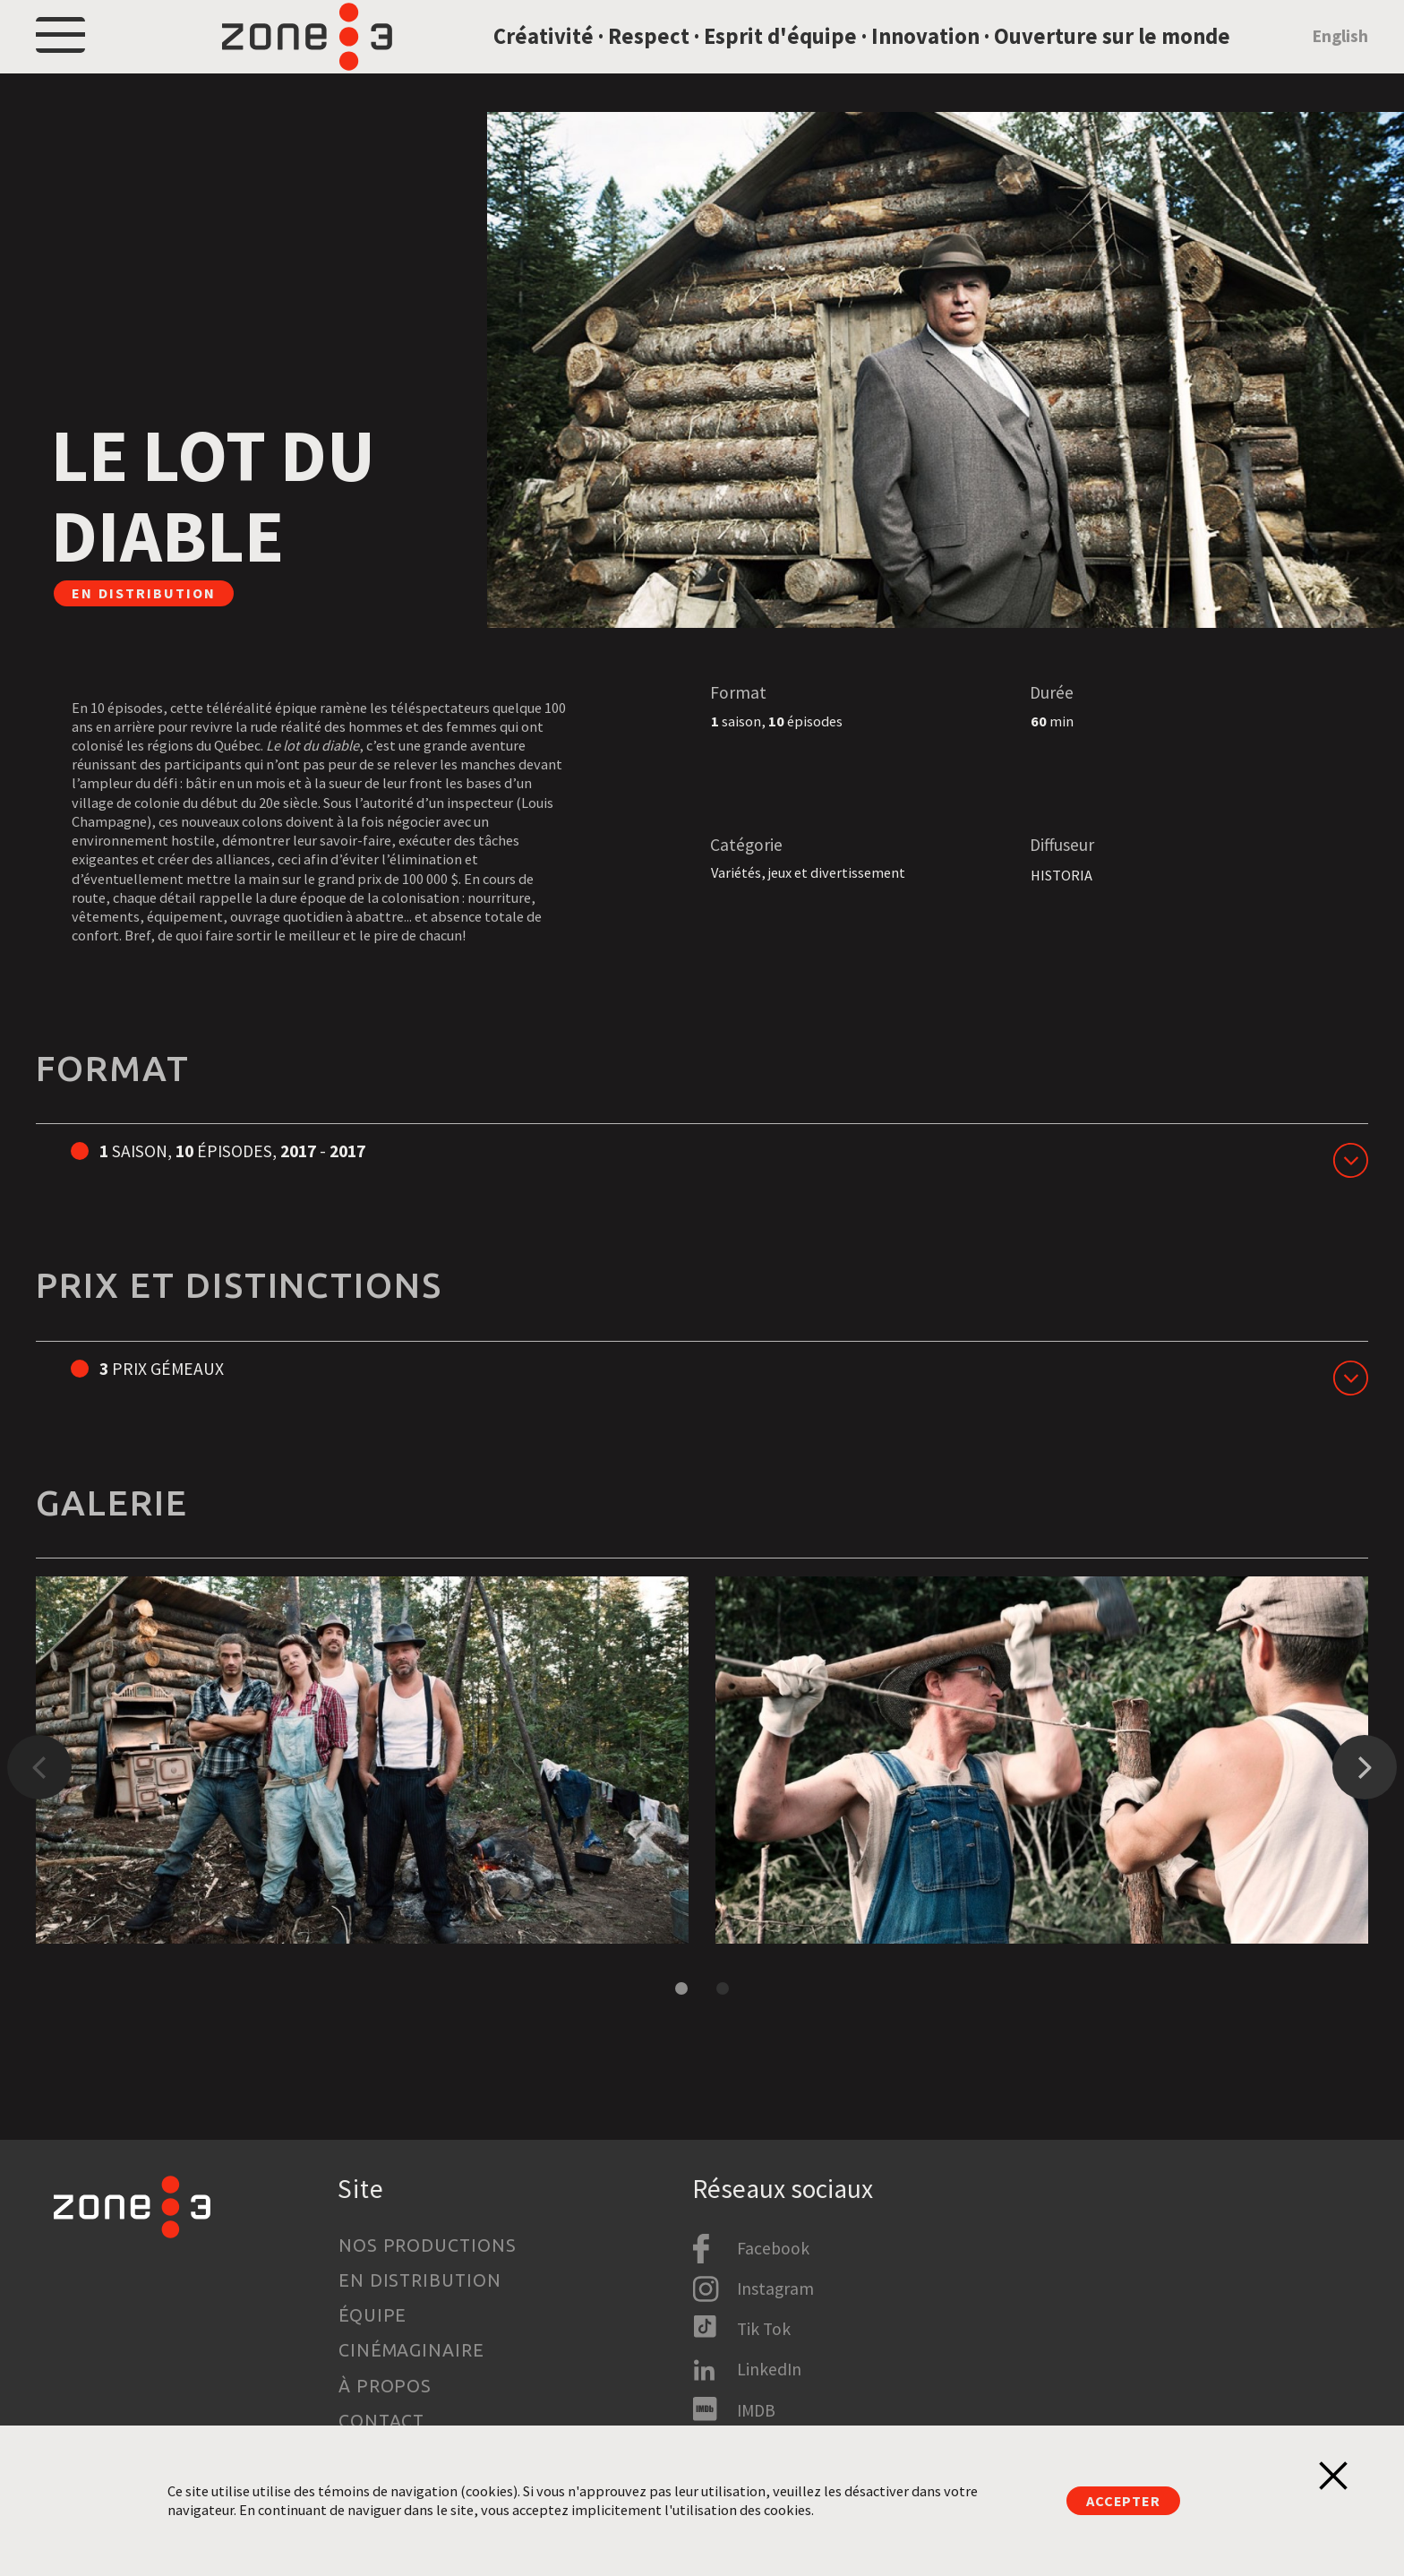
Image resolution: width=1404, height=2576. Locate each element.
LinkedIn (769, 2369)
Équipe (372, 2315)
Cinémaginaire (411, 2350)
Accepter (1123, 2501)
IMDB (756, 2410)
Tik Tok (764, 2329)
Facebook (773, 2248)
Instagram (775, 2288)
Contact (381, 2421)
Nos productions (428, 2245)
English (1340, 56)
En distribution (420, 2280)
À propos (385, 2386)
